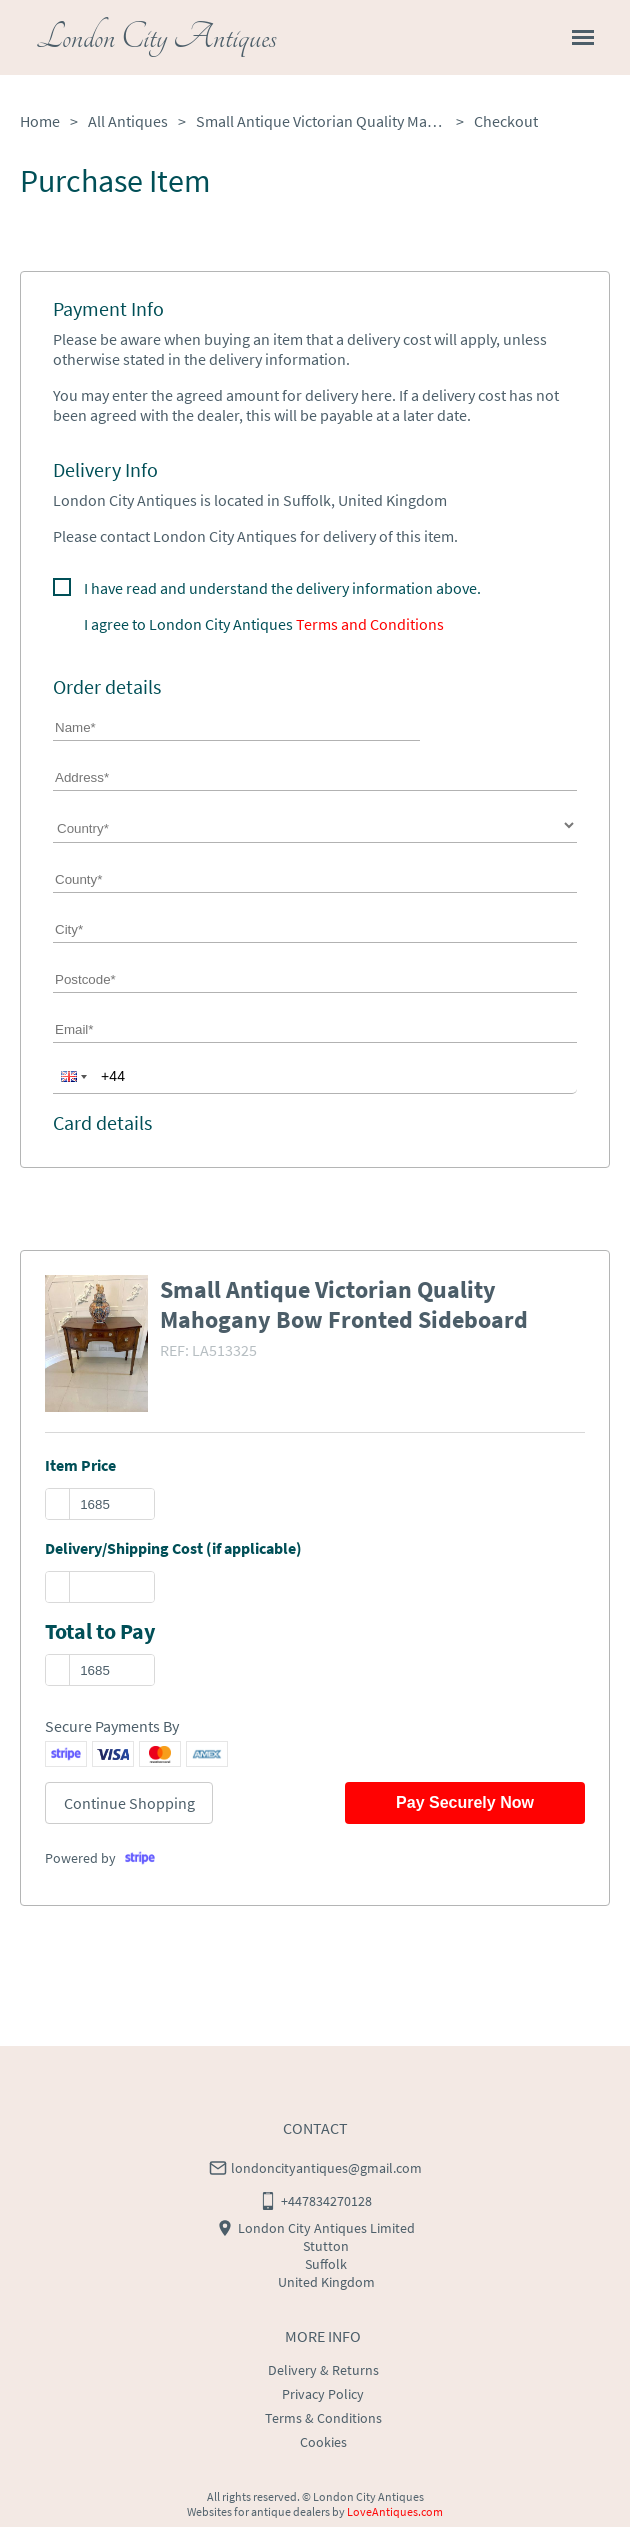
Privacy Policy (323, 2394)
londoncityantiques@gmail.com (326, 2168)
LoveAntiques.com (395, 2511)
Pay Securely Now (465, 1802)
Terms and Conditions (370, 624)
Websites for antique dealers (258, 2511)
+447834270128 (326, 2201)
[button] (72, 1076)
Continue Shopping (129, 1803)
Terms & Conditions (323, 2418)
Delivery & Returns (323, 2370)
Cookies (323, 2442)
